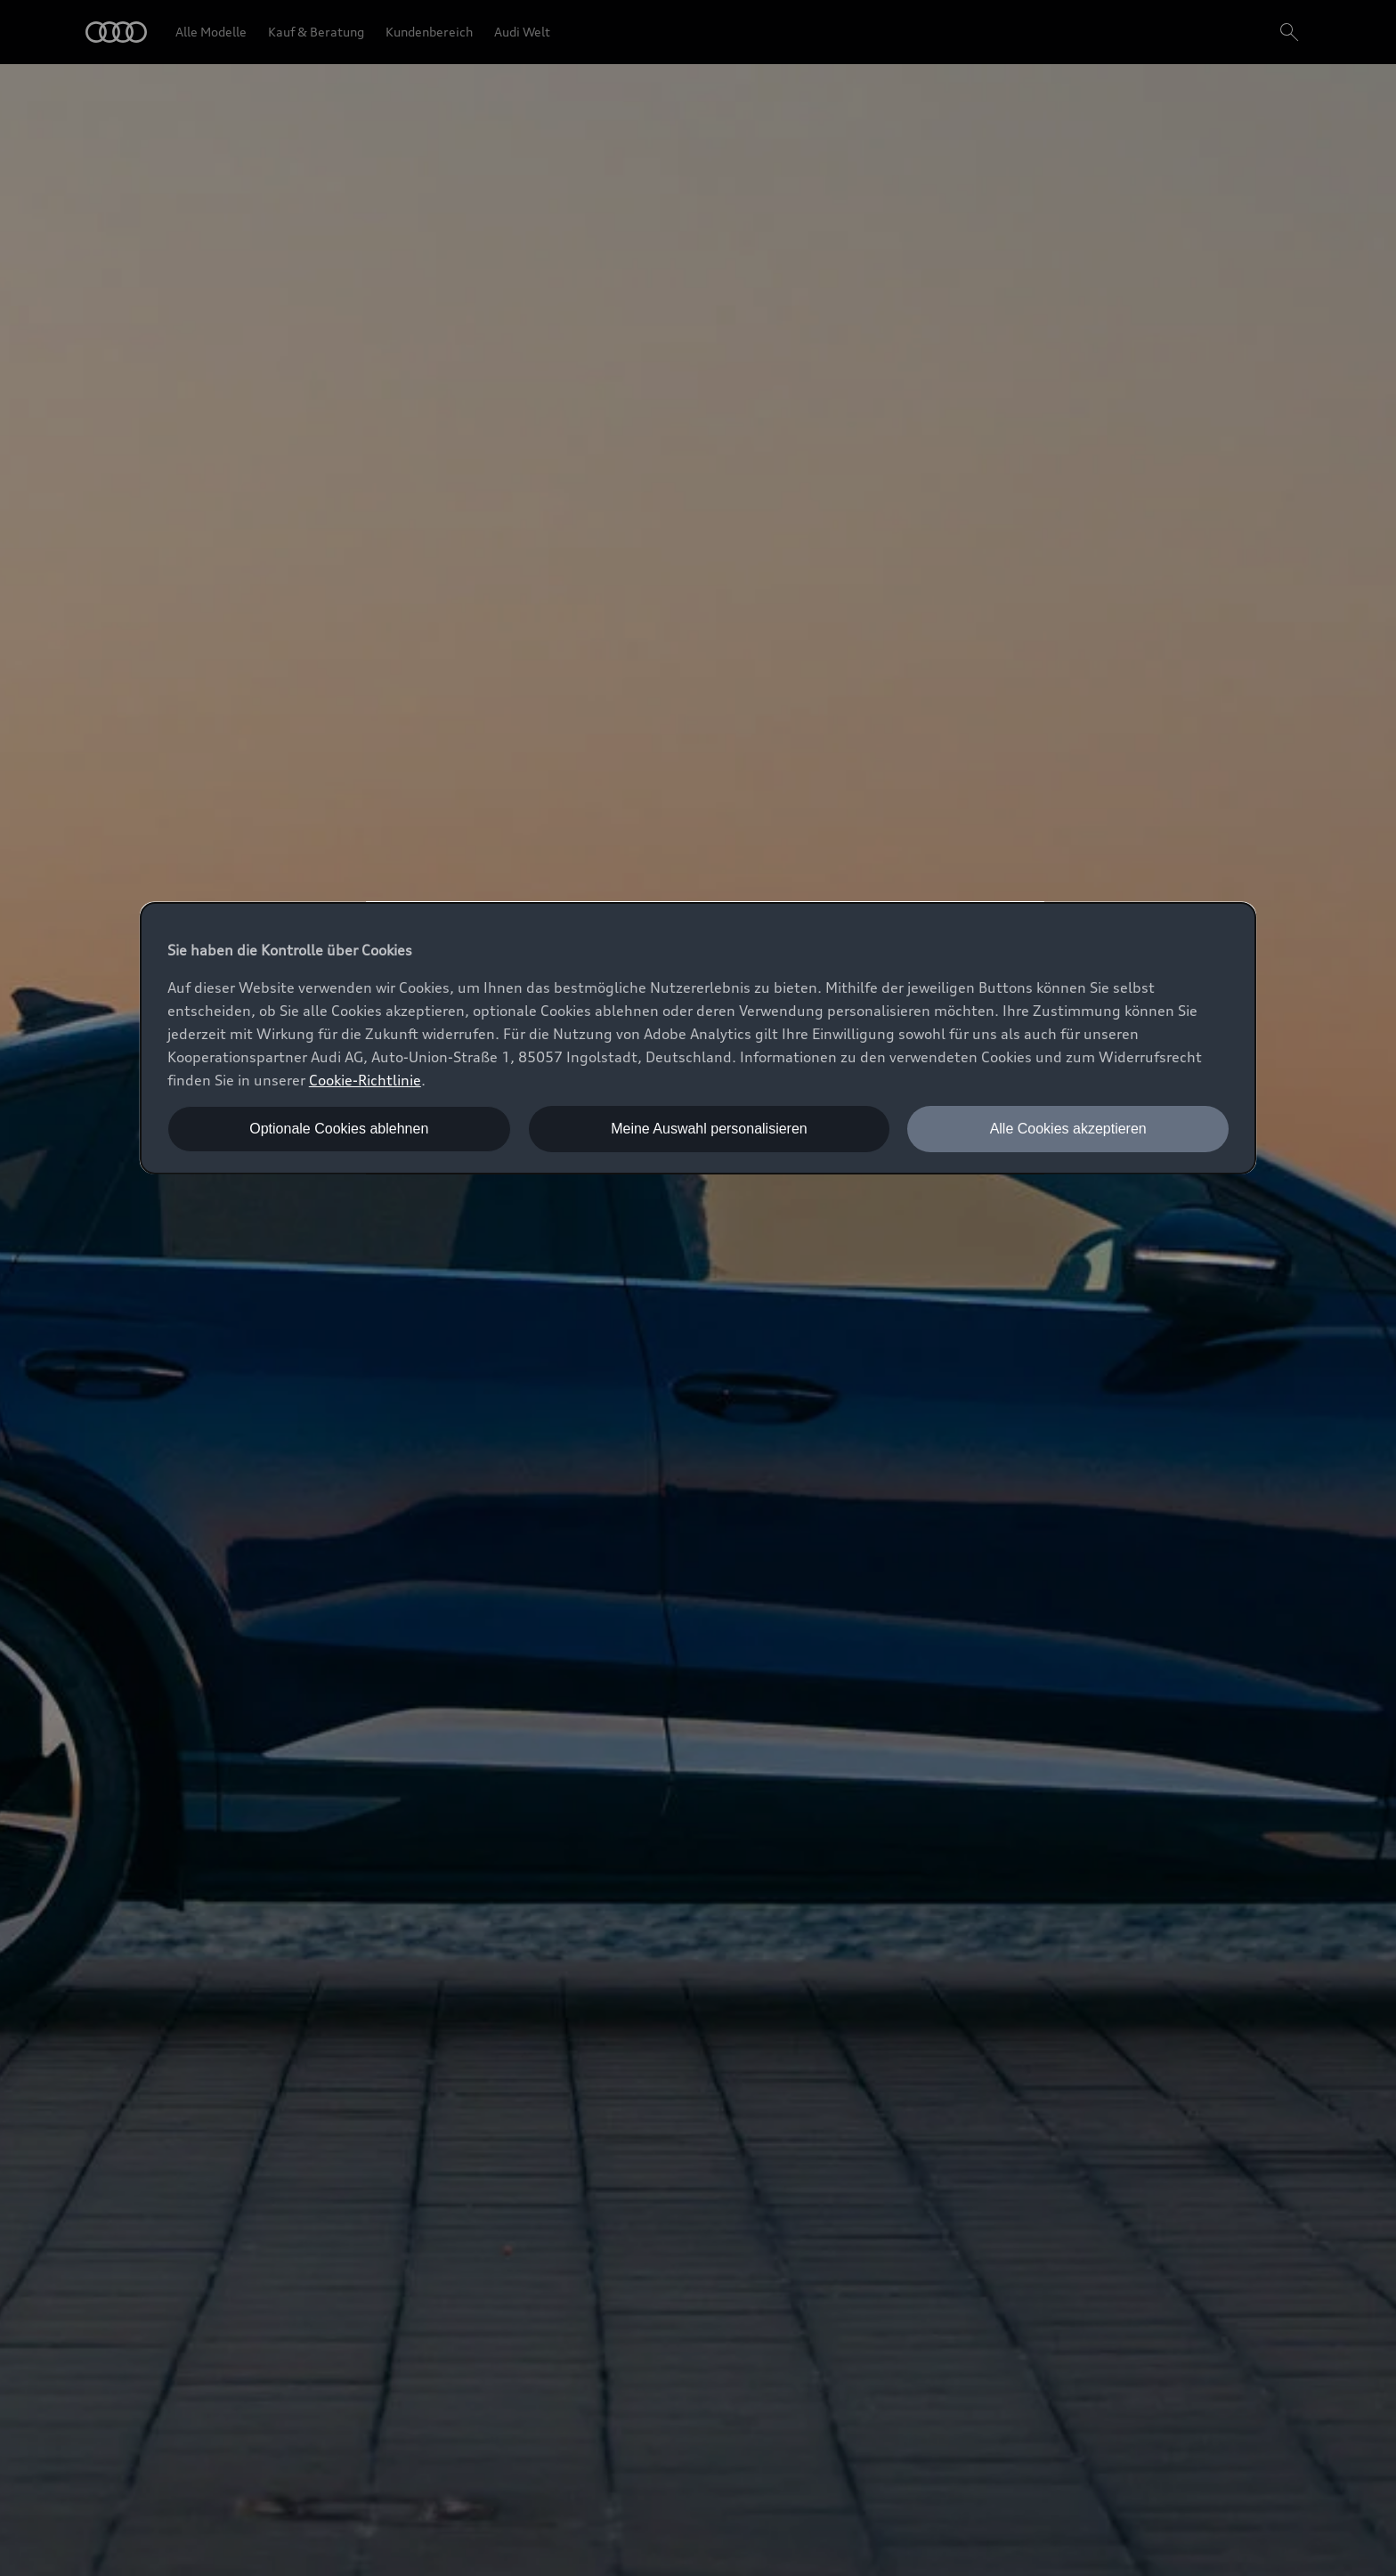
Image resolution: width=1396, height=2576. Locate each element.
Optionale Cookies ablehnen (338, 1128)
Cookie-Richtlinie (365, 1080)
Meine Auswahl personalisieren (709, 1128)
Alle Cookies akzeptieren (1068, 1128)
